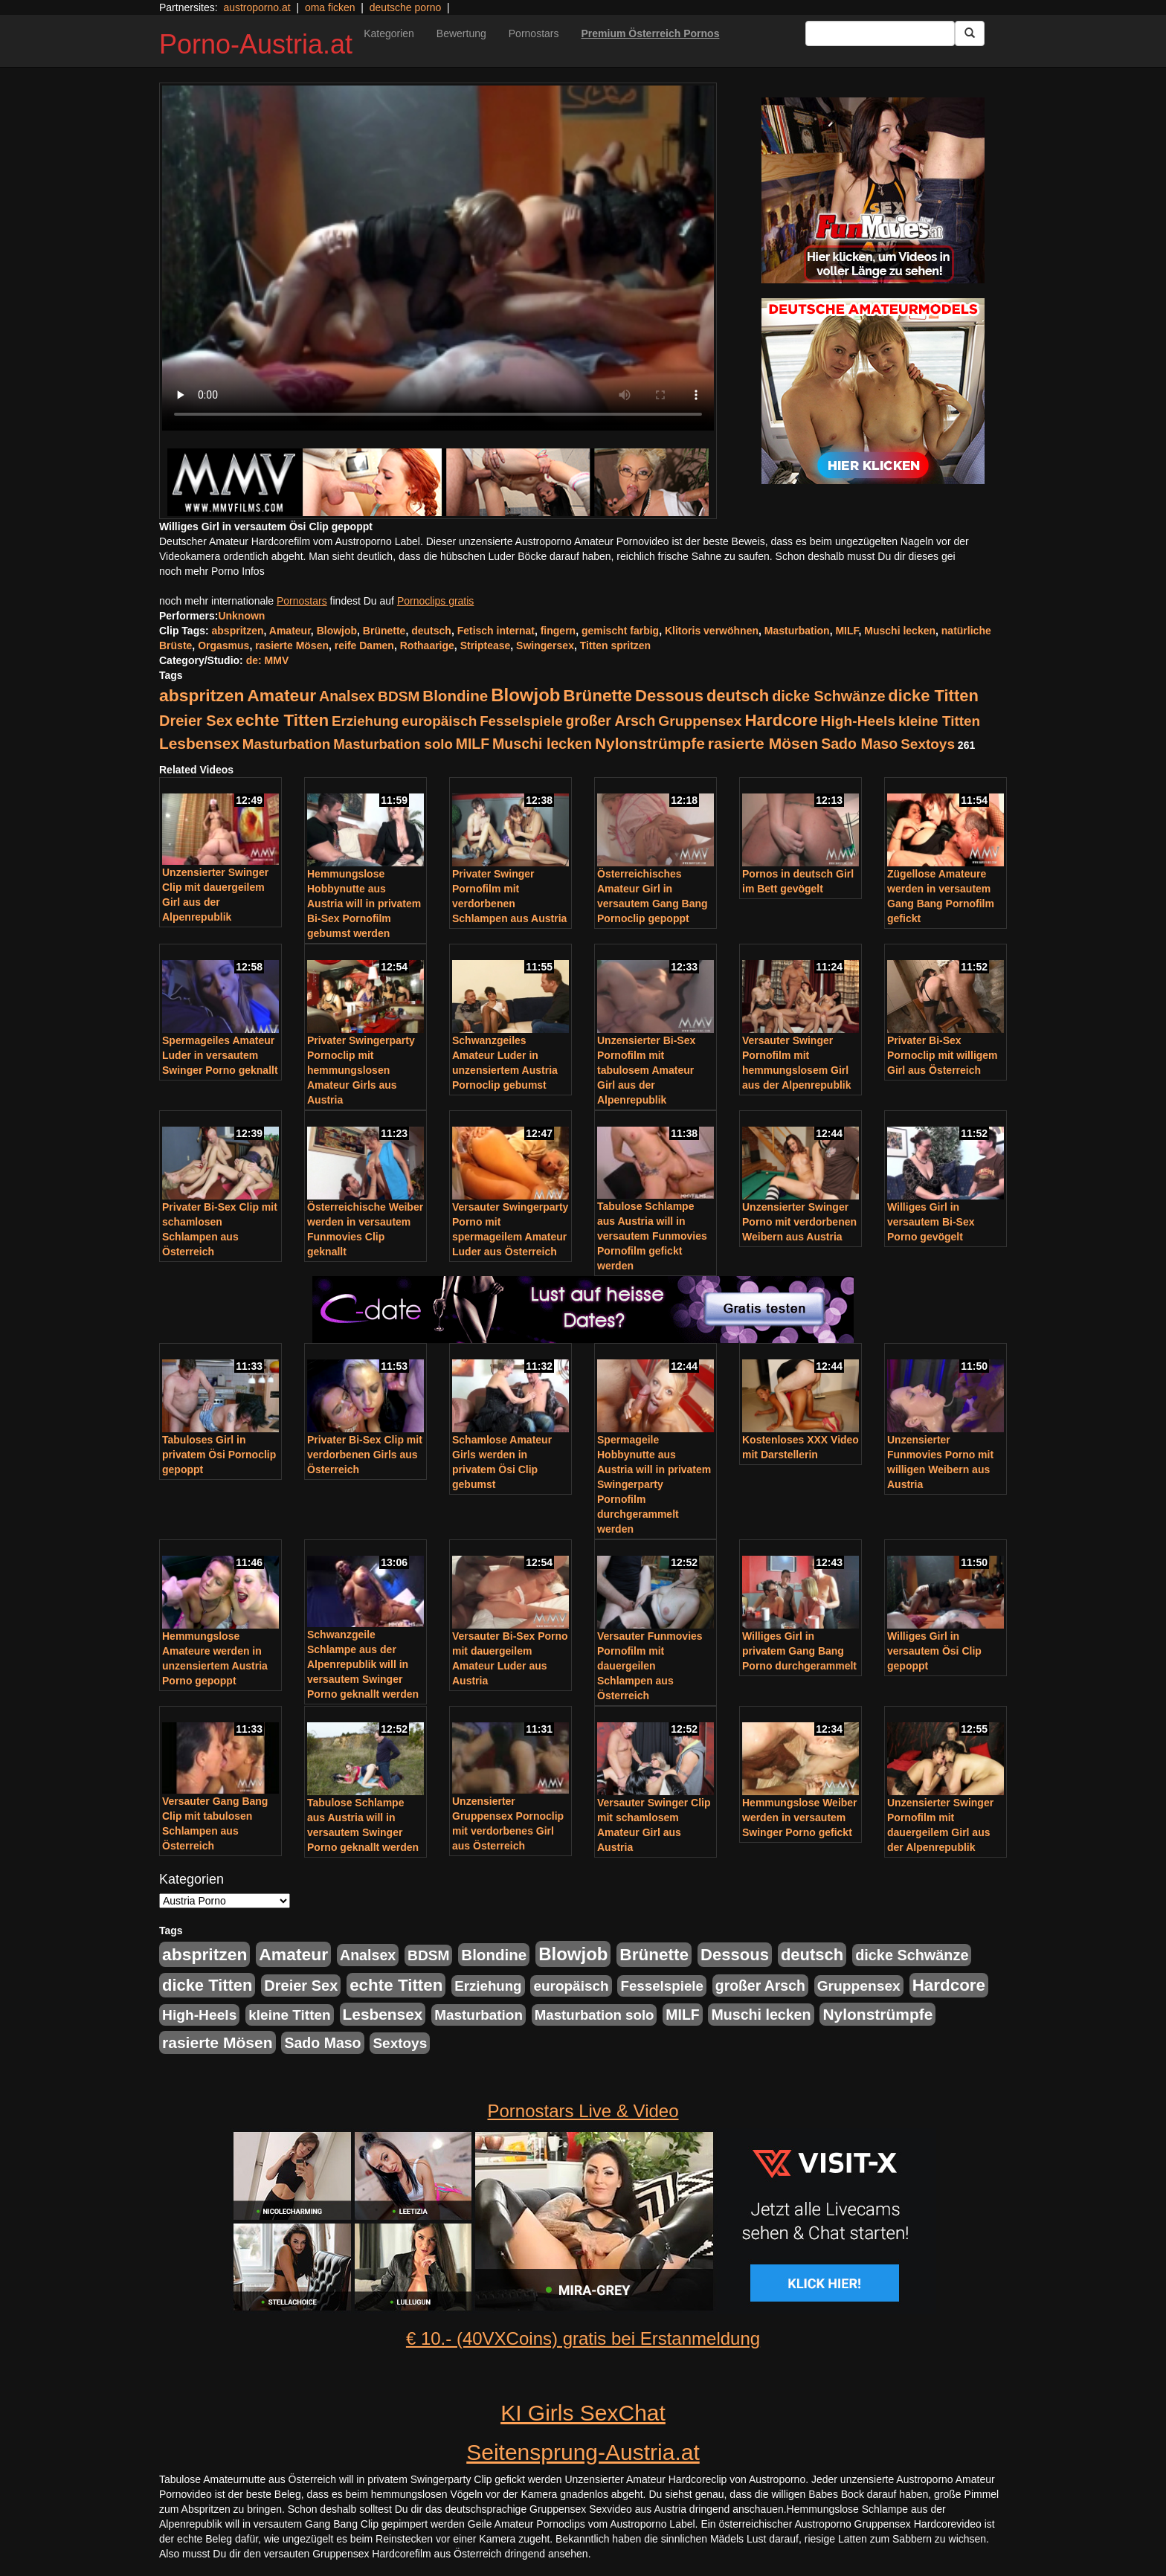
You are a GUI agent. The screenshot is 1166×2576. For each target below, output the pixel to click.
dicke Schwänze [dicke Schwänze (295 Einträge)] (828, 696)
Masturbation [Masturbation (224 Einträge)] (286, 744)
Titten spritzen (615, 645)
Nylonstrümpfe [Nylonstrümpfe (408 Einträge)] (650, 743)
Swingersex (545, 645)
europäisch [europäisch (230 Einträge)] (439, 721)
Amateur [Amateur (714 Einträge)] (281, 695)
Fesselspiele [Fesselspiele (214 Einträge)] (521, 721)
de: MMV (267, 660)
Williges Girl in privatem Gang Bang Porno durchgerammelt (799, 1651)
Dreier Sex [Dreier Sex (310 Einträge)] (196, 720)
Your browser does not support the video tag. (438, 258)
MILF (846, 631)
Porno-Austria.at (255, 44)
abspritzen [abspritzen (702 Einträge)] (201, 695)
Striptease (485, 645)
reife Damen (364, 645)
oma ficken (330, 7)
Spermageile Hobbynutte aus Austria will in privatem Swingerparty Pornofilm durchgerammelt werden (654, 1484)
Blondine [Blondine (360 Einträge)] (455, 695)
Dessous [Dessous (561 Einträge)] (669, 695)
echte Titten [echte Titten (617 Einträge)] (282, 720)
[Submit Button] (970, 33)
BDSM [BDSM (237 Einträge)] (398, 696)
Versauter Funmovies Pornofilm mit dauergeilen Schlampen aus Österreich (650, 1665)
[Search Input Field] (880, 33)
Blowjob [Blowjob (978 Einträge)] (525, 695)
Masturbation (797, 631)
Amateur (290, 631)
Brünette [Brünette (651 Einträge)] (597, 695)
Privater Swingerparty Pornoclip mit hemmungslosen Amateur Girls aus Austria (361, 1070)
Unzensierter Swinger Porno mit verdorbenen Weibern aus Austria (799, 1222)
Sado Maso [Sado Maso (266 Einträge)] (859, 743)
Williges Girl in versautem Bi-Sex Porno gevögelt (931, 1222)
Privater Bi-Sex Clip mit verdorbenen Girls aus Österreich (364, 1454)
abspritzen (238, 631)
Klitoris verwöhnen (711, 631)
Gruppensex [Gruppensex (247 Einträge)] (699, 721)
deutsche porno (406, 7)
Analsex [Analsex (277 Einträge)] (347, 696)
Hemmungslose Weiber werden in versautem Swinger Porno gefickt (799, 1817)
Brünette (384, 631)
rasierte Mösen (292, 645)
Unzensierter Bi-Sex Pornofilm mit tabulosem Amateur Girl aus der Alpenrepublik (646, 1070)
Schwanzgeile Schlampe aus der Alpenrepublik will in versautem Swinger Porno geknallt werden (363, 1664)
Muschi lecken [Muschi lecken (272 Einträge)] (542, 743)
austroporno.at (256, 7)
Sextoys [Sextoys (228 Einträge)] (928, 744)
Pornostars (534, 33)
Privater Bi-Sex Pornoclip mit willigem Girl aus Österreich (942, 1055)
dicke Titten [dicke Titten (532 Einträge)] (933, 695)
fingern (558, 631)
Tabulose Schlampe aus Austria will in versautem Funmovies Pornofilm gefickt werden (652, 1236)
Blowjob (337, 631)
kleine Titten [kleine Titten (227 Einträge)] (939, 721)
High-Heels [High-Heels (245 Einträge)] (858, 721)
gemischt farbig (620, 631)
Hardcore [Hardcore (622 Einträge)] (780, 720)
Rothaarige (427, 645)
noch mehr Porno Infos (212, 571)
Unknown (241, 616)
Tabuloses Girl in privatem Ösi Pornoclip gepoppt (219, 1454)
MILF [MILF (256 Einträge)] (472, 743)
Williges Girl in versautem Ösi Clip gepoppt (934, 1651)
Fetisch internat (496, 631)
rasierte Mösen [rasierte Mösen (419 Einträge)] (763, 743)
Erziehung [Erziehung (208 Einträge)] (365, 721)
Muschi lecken (899, 631)
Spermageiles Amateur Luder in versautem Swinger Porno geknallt (220, 1055)
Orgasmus (223, 645)
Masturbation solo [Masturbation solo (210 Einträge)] (393, 744)
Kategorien (389, 33)
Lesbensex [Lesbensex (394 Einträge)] (199, 743)
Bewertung (461, 33)
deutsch (431, 631)
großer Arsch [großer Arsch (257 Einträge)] (611, 720)
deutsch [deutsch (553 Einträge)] (737, 695)
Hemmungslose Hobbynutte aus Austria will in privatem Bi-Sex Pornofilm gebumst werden (364, 903)
